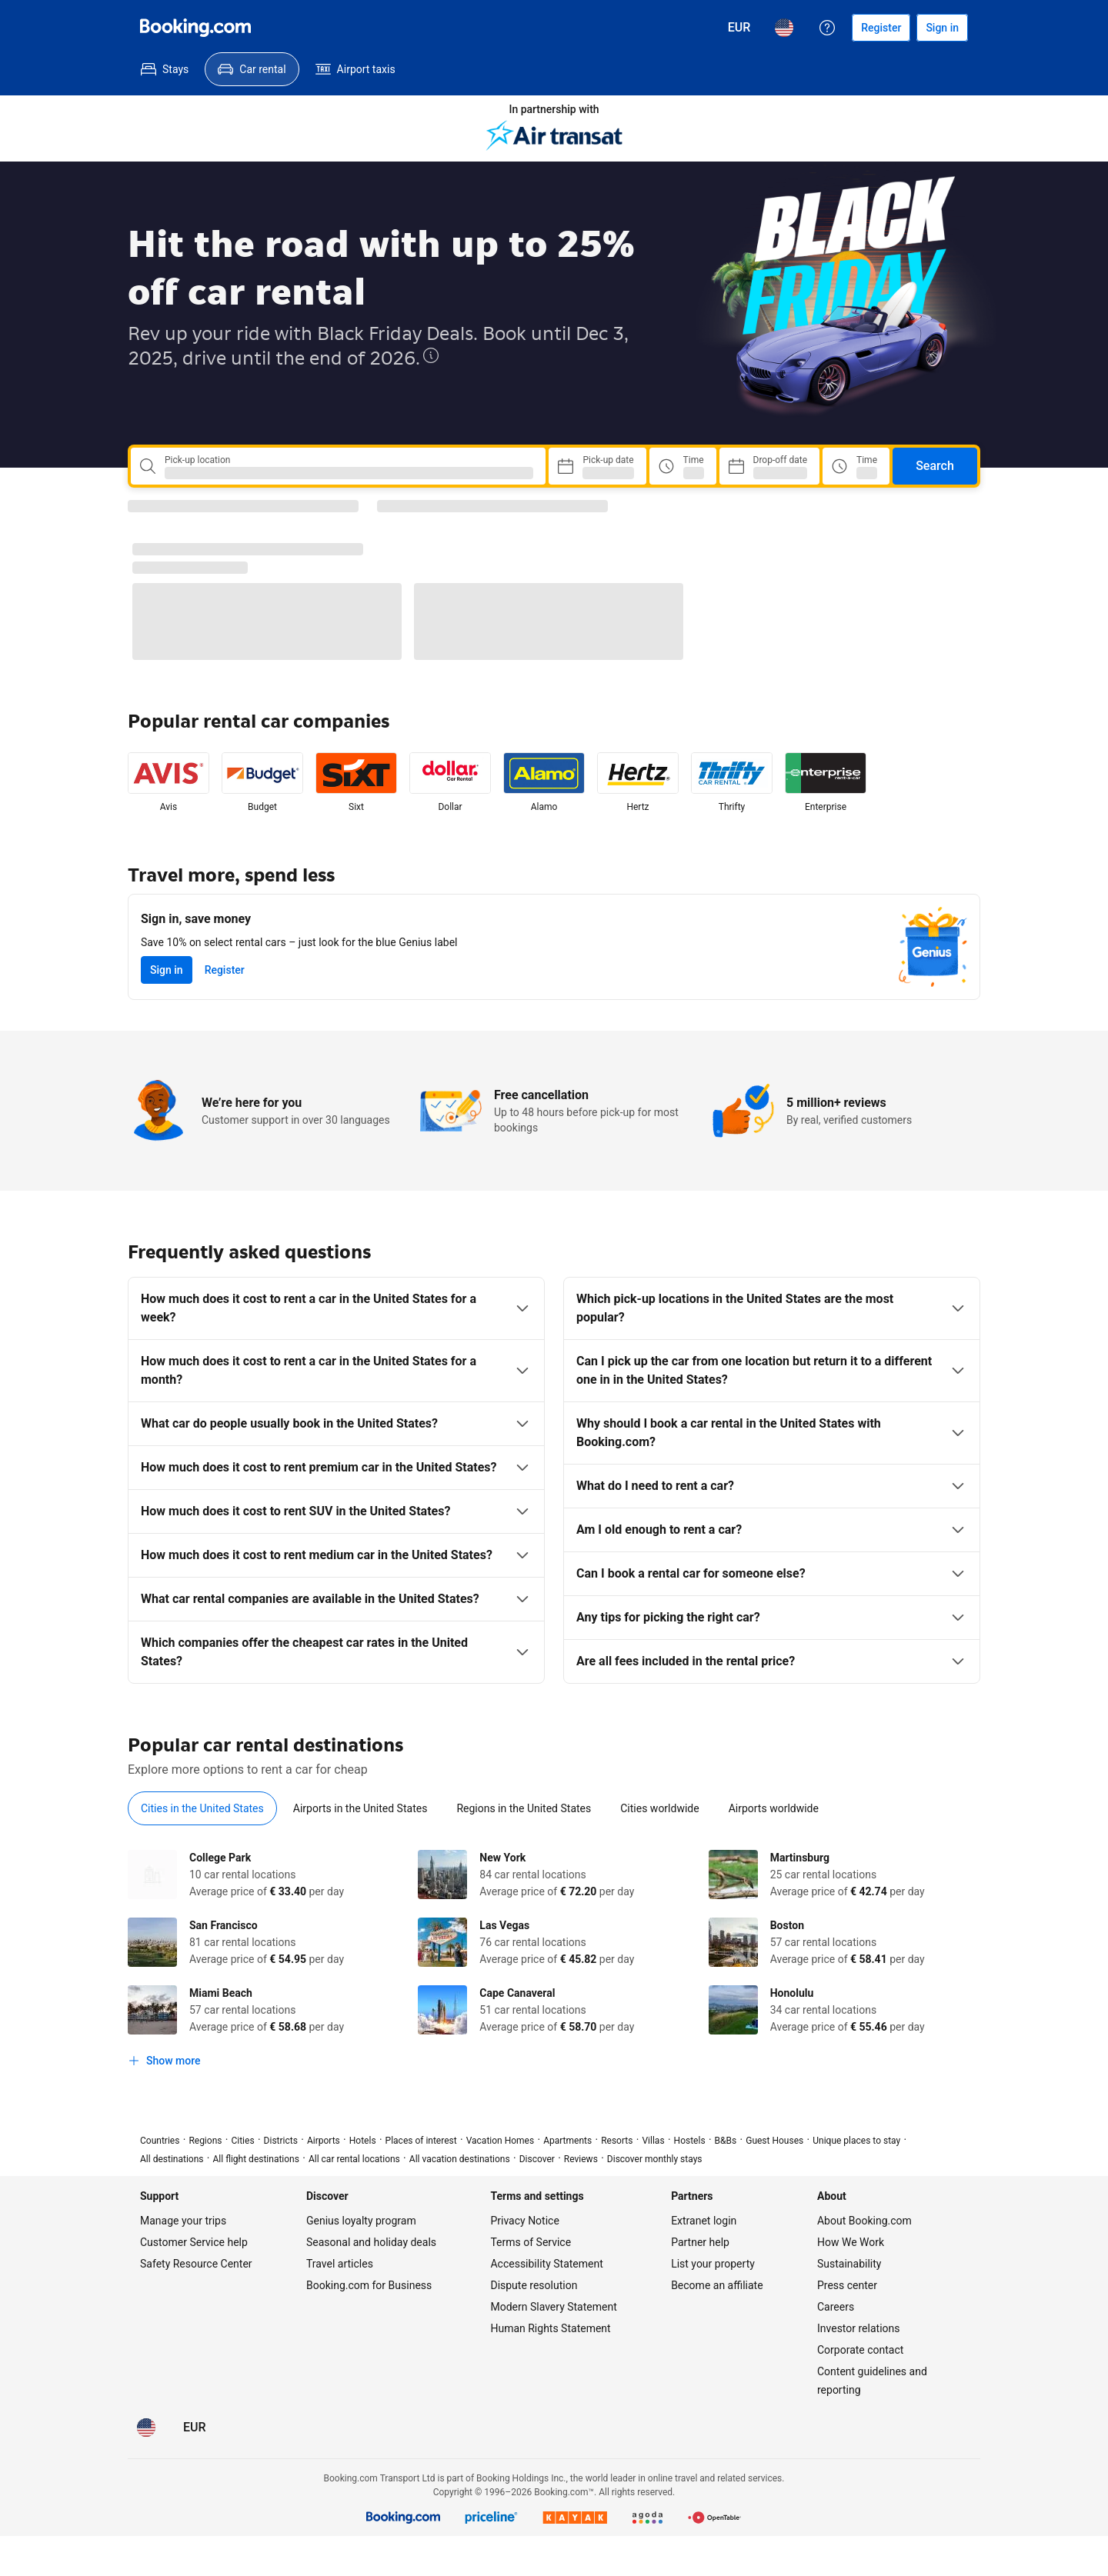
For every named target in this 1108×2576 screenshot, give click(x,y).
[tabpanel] (554, 1962)
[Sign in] (942, 28)
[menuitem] (165, 69)
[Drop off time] (856, 466)
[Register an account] (881, 28)
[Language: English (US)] (784, 27)
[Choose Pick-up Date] (597, 466)
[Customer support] (827, 27)
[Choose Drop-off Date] (769, 466)
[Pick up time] (682, 466)
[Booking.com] (195, 27)
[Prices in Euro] (739, 27)
